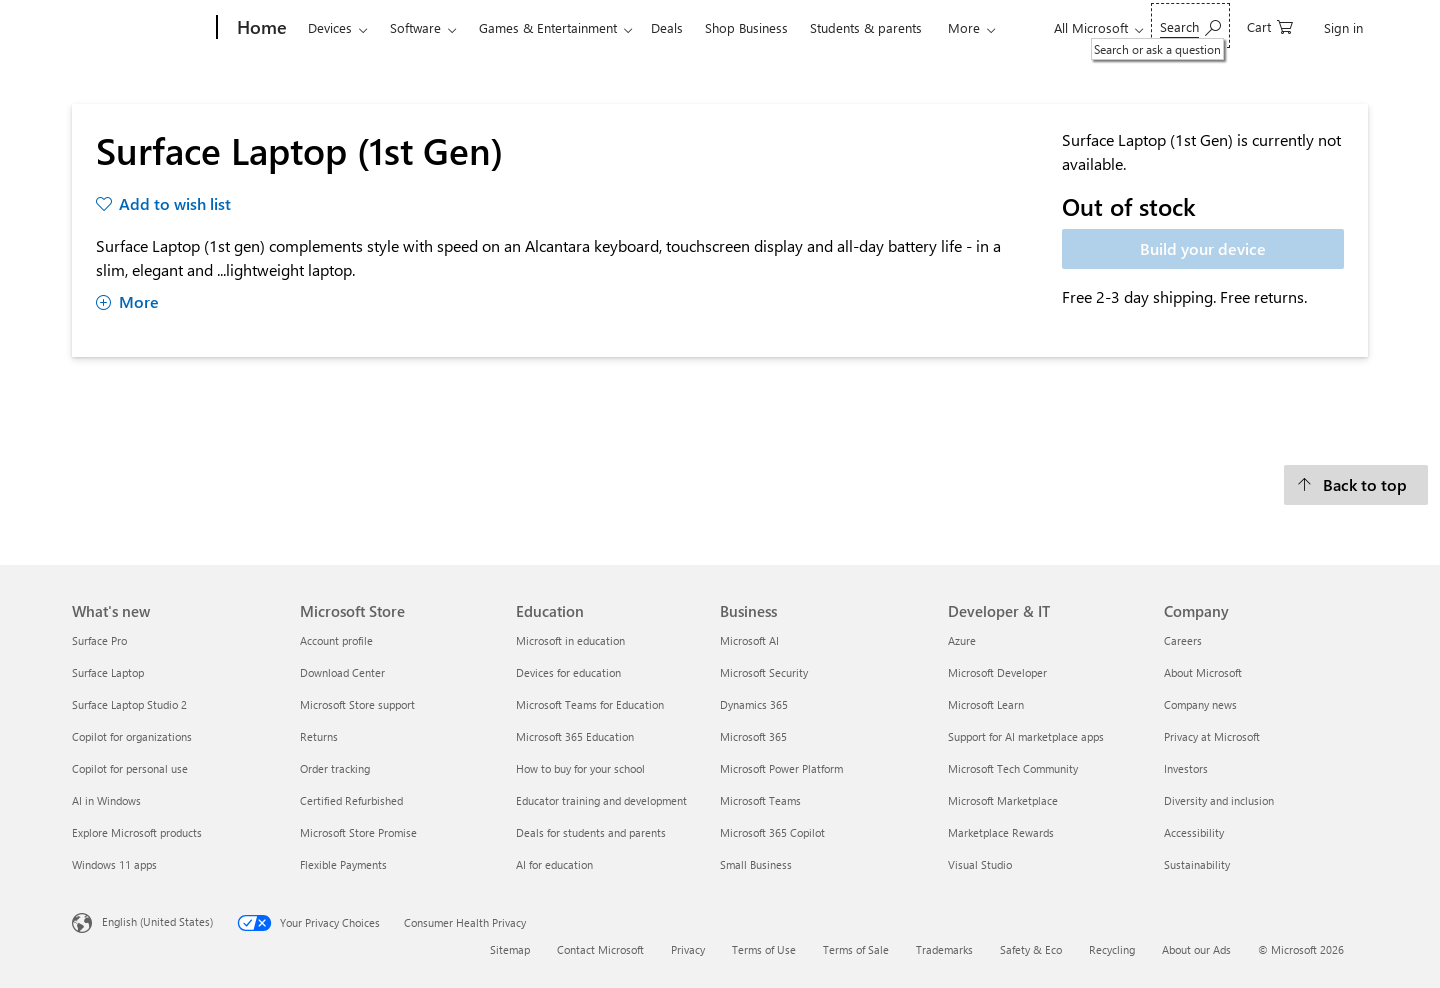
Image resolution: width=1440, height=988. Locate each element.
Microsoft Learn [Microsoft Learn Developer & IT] (986, 704)
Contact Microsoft (600, 949)
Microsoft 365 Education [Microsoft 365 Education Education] (575, 736)
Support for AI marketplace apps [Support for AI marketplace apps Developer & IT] (1026, 736)
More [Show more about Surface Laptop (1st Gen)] (127, 301)
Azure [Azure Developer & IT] (962, 640)
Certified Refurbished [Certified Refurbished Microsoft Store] (351, 800)
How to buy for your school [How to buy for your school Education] (580, 768)
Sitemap (510, 949)
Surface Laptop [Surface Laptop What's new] (108, 672)
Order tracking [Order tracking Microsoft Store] (335, 768)
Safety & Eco (1031, 949)
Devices (330, 27)
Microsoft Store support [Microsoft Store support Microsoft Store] (357, 704)
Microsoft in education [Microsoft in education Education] (570, 640)
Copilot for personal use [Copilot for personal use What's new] (130, 768)
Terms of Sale (856, 949)
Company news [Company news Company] (1200, 704)
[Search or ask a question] (1190, 25)
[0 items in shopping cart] (1270, 25)
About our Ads (1196, 949)
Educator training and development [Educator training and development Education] (601, 800)
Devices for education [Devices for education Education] (568, 672)
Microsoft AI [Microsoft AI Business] (749, 640)
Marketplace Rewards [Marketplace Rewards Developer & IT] (1001, 832)
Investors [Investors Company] (1186, 768)
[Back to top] (1356, 485)
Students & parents (866, 27)
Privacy (688, 949)
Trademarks (944, 949)
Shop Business (746, 27)
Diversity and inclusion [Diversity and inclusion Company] (1219, 800)
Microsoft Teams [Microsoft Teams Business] (760, 800)
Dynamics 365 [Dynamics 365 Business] (754, 704)
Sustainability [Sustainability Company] (1197, 864)
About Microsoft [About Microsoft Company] (1203, 672)
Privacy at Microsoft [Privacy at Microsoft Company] (1212, 736)
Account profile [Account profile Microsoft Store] (336, 640)
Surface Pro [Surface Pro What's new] (99, 640)
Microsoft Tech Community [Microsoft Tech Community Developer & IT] (1013, 768)
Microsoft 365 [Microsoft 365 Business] (753, 736)
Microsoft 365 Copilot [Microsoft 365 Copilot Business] (772, 832)
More (964, 27)
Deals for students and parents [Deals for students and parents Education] (591, 832)
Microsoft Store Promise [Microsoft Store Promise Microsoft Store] (358, 832)
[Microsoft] (140, 28)
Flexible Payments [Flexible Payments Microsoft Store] (343, 864)
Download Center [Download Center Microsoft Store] (342, 672)
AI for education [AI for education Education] (554, 864)
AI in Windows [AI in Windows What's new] (106, 800)
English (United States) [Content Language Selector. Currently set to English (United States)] (157, 921)
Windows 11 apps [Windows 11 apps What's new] (114, 864)
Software (415, 27)
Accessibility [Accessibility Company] (1194, 832)
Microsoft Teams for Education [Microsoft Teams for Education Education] (590, 704)
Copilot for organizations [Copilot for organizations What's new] (132, 736)
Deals (667, 27)
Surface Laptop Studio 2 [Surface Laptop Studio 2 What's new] (129, 704)
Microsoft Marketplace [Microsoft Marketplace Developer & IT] (1003, 800)
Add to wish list (175, 203)
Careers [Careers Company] (1183, 640)
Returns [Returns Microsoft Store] (319, 736)
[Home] (260, 28)
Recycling (1112, 949)
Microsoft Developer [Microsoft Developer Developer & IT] (997, 672)
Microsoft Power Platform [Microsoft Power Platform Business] (781, 768)
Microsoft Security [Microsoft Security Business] (764, 672)
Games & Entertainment (548, 27)
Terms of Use (764, 949)
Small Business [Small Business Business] (756, 864)
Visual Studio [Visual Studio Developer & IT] (980, 864)
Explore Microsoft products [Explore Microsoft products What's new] (137, 832)
